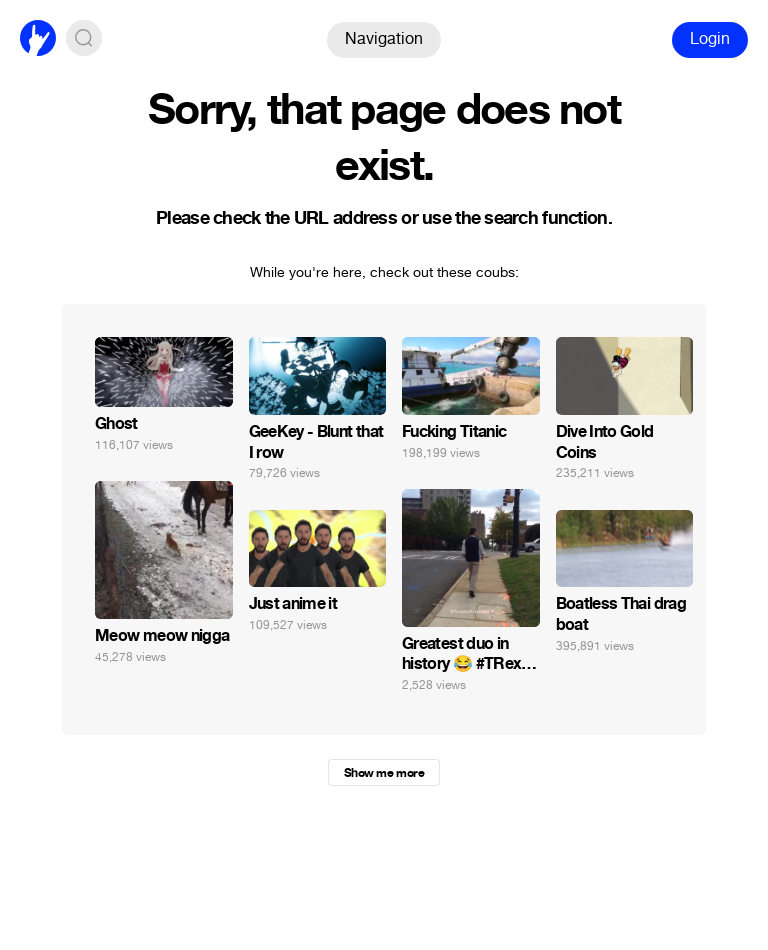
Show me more (384, 773)
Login (710, 38)
